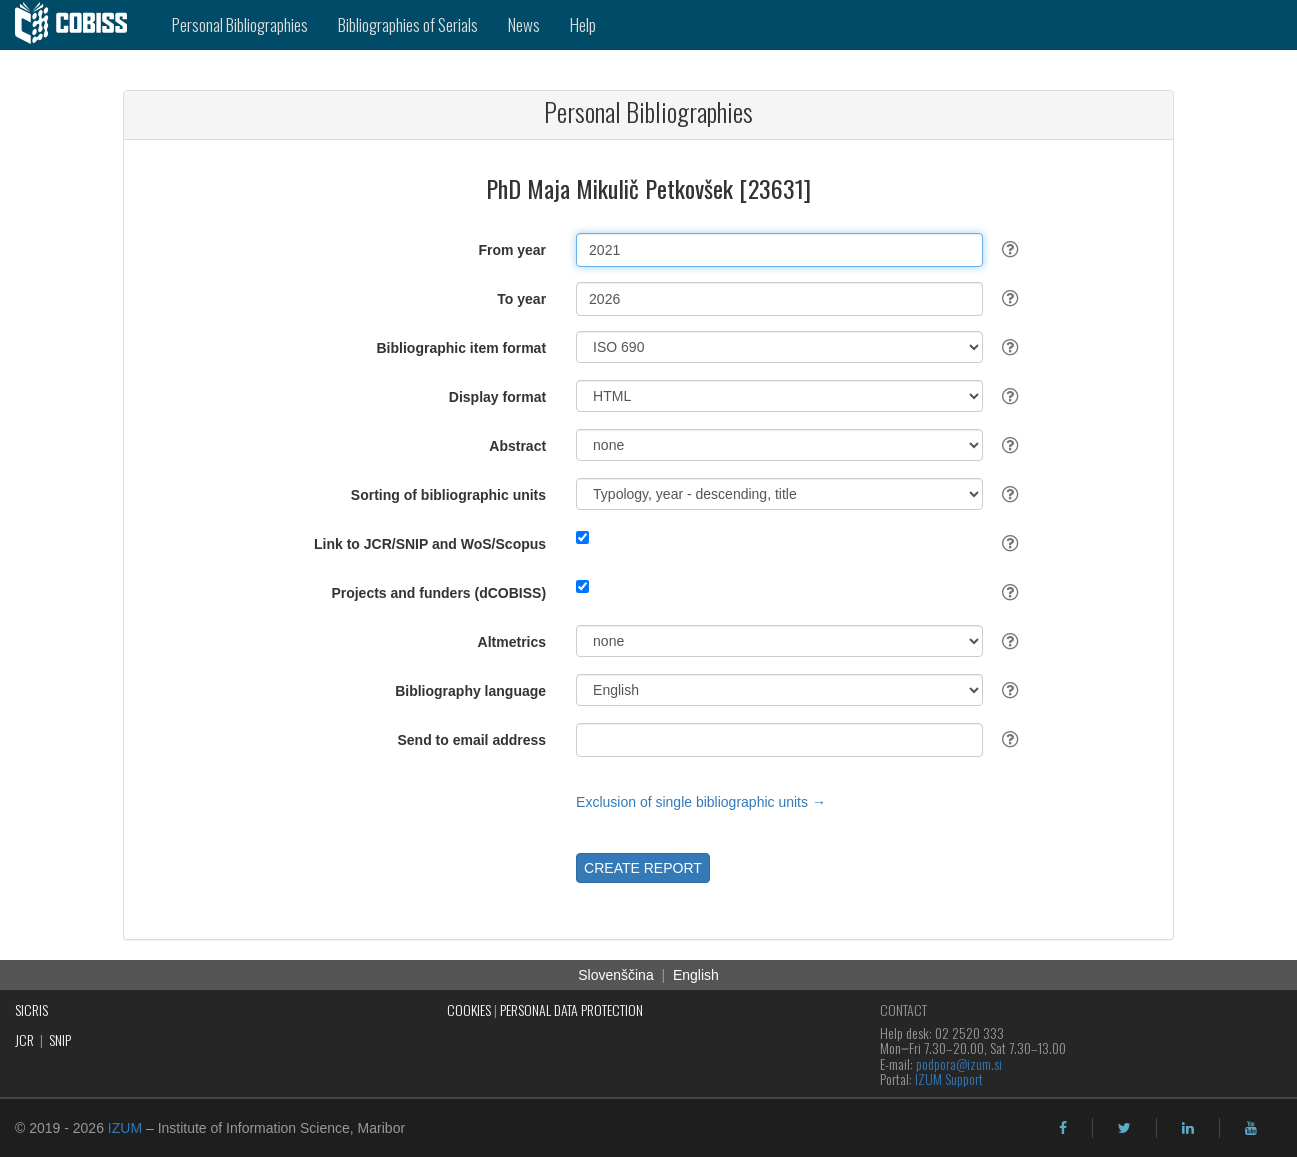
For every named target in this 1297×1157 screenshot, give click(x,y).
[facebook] (1063, 1128)
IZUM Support (949, 1078)
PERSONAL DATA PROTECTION (571, 1009)
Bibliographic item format (462, 348)
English (696, 975)
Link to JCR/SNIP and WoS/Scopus (430, 544)
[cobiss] (78, 25)
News (524, 24)
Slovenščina (616, 975)
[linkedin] (1188, 1128)
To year (521, 299)
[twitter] (1124, 1128)
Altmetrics (512, 642)
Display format (497, 397)
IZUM (125, 1128)
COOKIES (469, 1009)
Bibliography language (470, 691)
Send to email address (471, 740)
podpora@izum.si (959, 1063)
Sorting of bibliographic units (448, 495)
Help (583, 24)
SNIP (60, 1039)
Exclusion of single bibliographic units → (701, 802)
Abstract (517, 446)
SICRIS (31, 1009)
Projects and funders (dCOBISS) (438, 593)
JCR (24, 1039)
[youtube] (1251, 1128)
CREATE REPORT (643, 868)
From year (512, 250)
